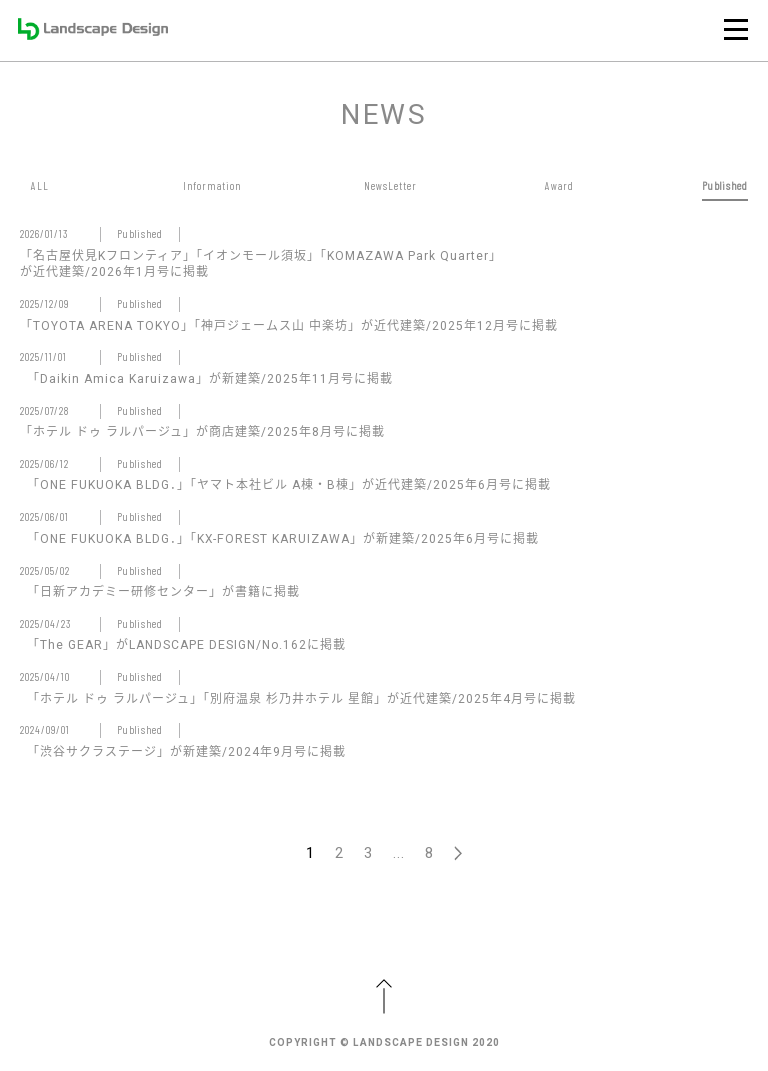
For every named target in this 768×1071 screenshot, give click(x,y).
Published (725, 185)
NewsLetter (390, 185)
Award (559, 185)
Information (212, 185)
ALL (40, 185)
